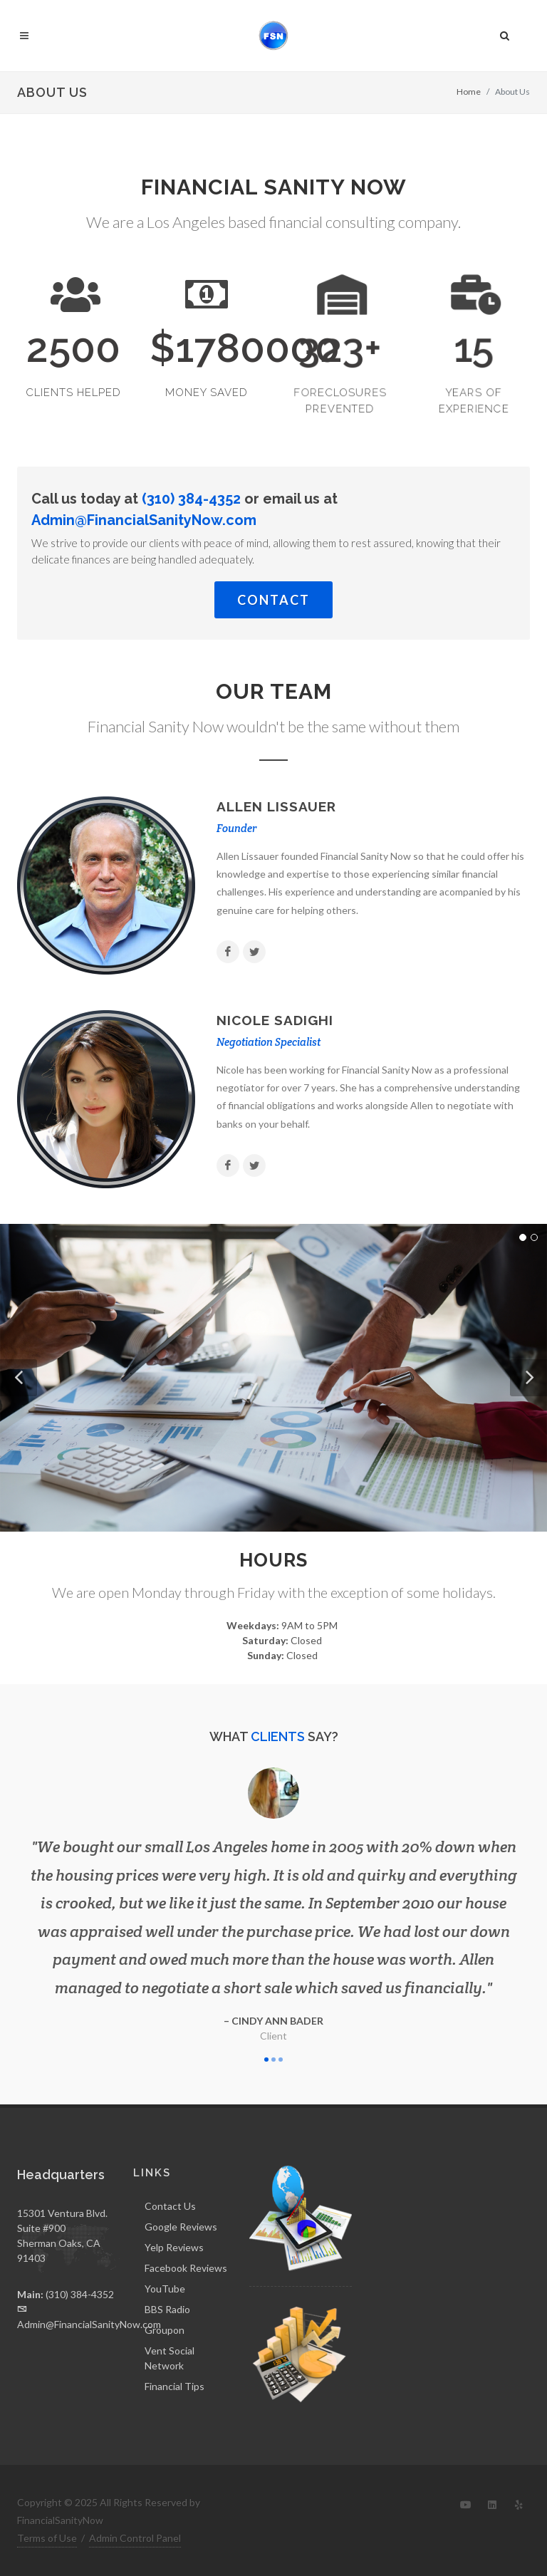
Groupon (164, 2330)
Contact (273, 600)
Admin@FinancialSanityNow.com (89, 2324)
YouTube (165, 2288)
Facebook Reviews (186, 2268)
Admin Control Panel (135, 2538)
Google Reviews (181, 2227)
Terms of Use (47, 2538)
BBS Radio (167, 2309)
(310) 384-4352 (80, 2294)
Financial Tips (174, 2386)
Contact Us (170, 2206)
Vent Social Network (169, 2358)
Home (469, 91)
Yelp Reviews (174, 2247)
